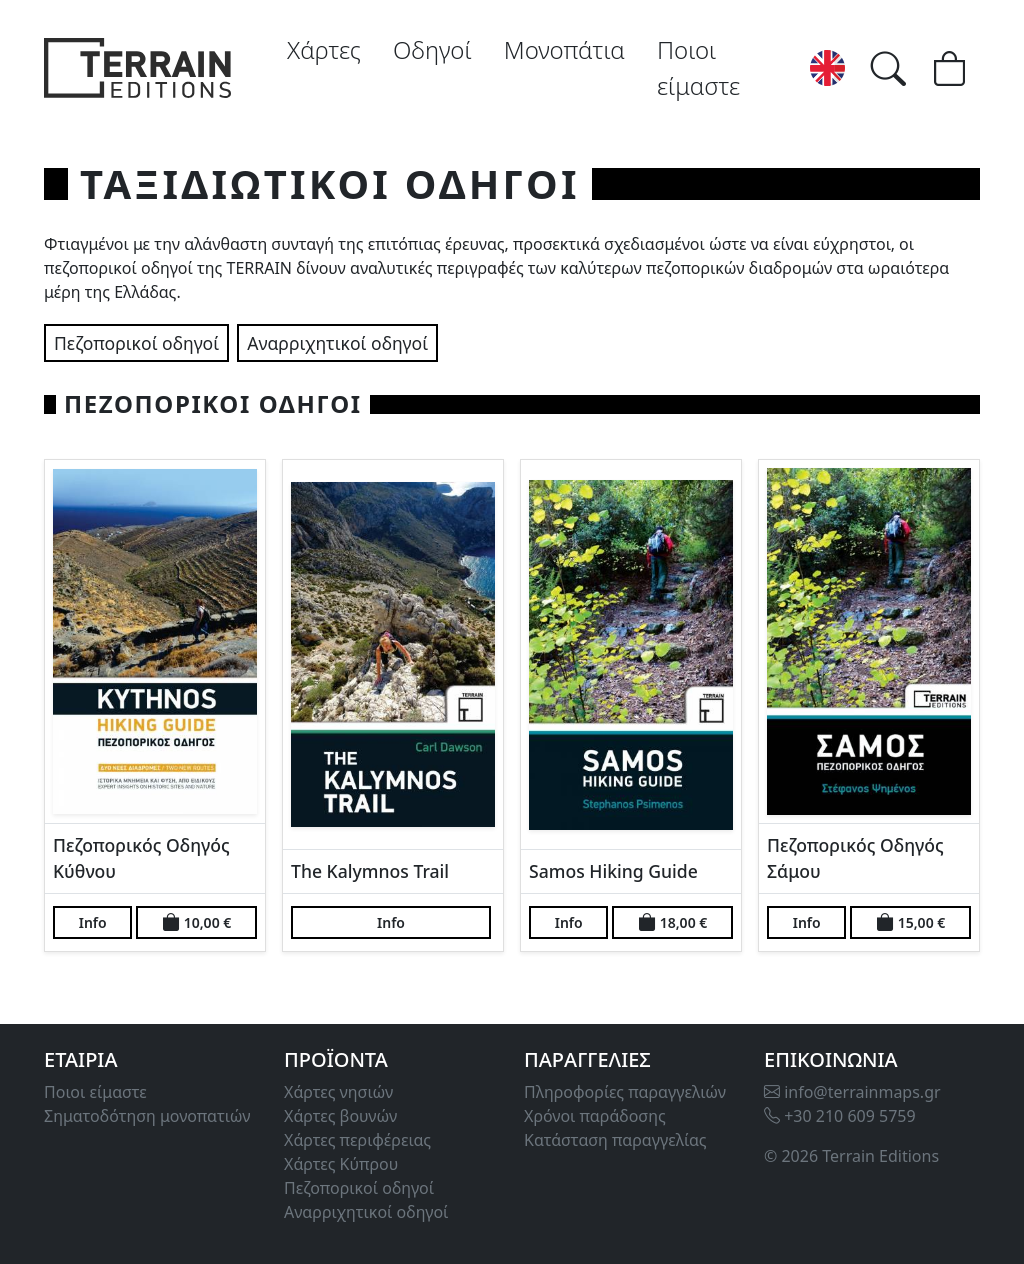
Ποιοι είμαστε (698, 67)
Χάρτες (324, 49)
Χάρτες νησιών (338, 1092)
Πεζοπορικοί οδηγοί (136, 343)
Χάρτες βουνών (340, 1116)
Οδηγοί (432, 49)
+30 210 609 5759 (840, 1116)
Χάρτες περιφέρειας (357, 1140)
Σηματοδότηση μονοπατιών (147, 1116)
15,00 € (910, 921)
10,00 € (196, 921)
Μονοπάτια (564, 49)
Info (93, 922)
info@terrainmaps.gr (852, 1092)
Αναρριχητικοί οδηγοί (337, 343)
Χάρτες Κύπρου (341, 1164)
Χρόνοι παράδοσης (595, 1116)
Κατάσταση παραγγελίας (615, 1140)
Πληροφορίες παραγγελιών (625, 1092)
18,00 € (672, 921)
